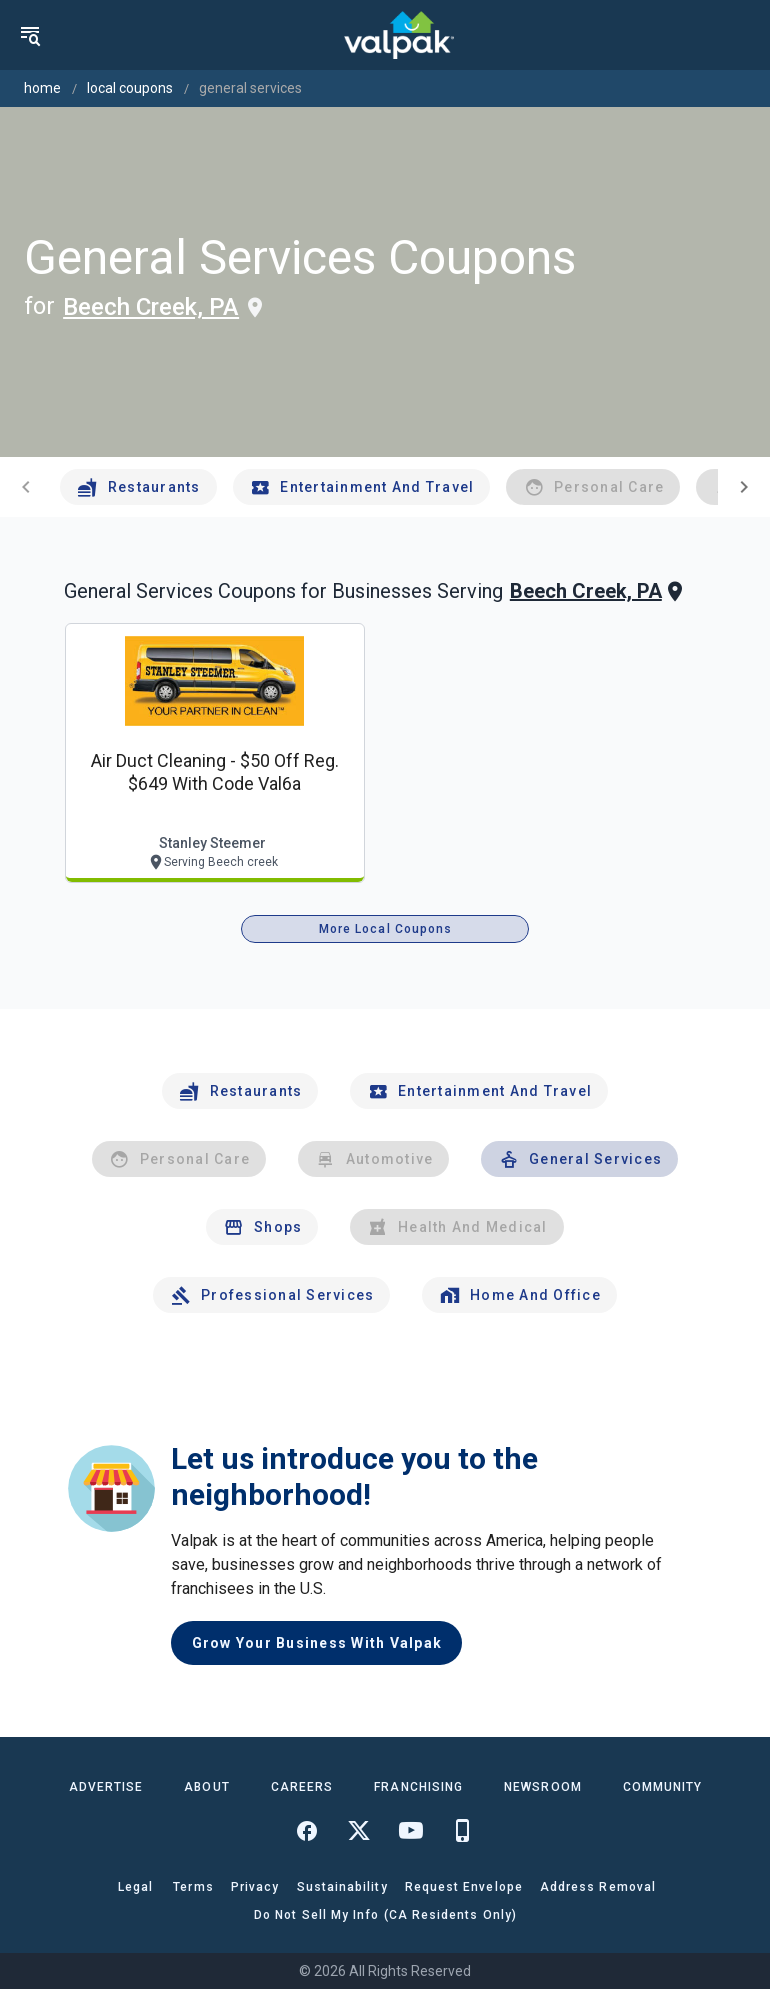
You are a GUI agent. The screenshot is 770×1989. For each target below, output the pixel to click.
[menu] (30, 35)
